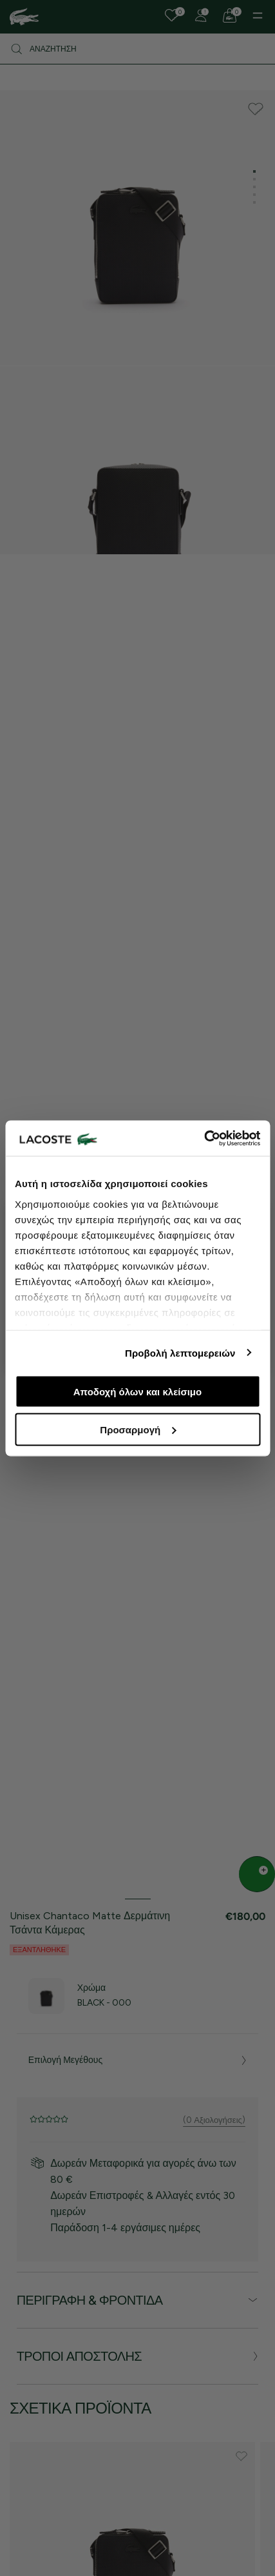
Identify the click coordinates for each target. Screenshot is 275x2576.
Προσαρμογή (138, 1429)
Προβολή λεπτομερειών (180, 1352)
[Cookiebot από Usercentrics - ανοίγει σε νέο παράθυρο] (203, 1138)
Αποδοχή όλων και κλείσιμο (137, 1391)
